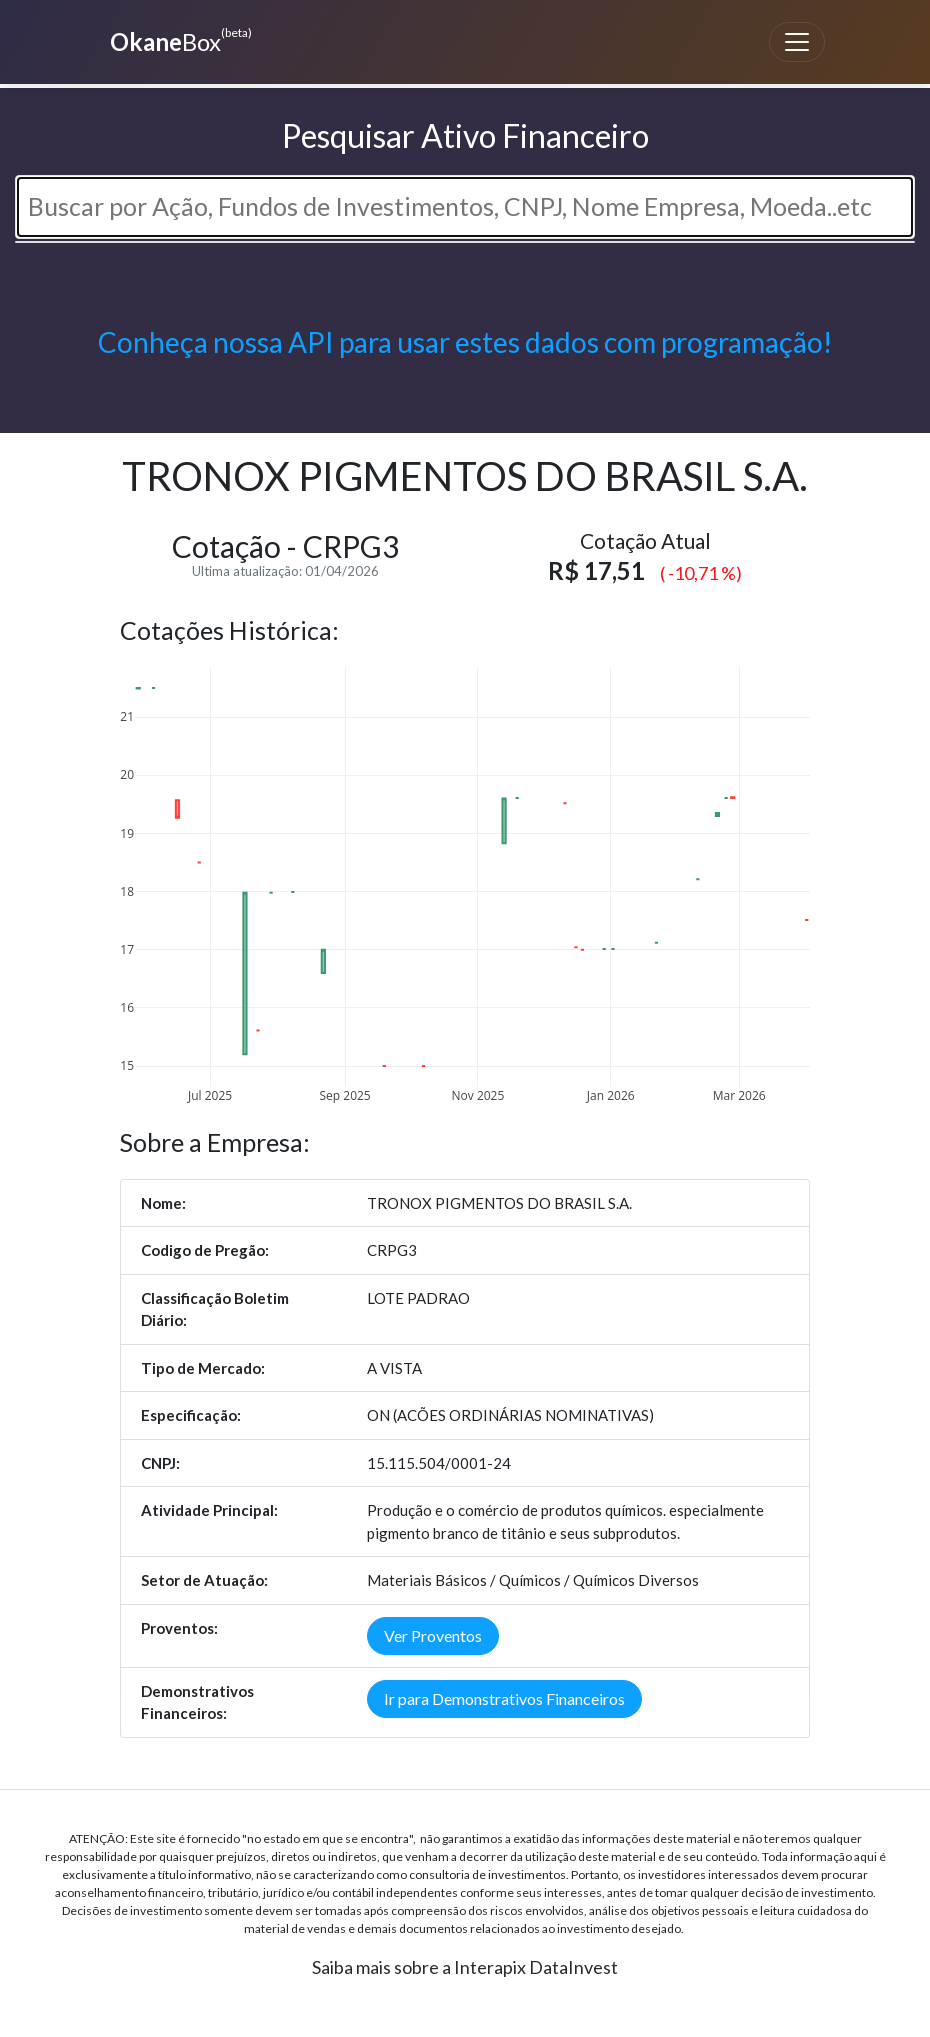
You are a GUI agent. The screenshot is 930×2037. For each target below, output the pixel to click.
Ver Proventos (433, 1635)
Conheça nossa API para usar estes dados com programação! (465, 342)
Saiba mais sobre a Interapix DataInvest (465, 1967)
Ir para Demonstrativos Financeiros (504, 1698)
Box (178, 40)
